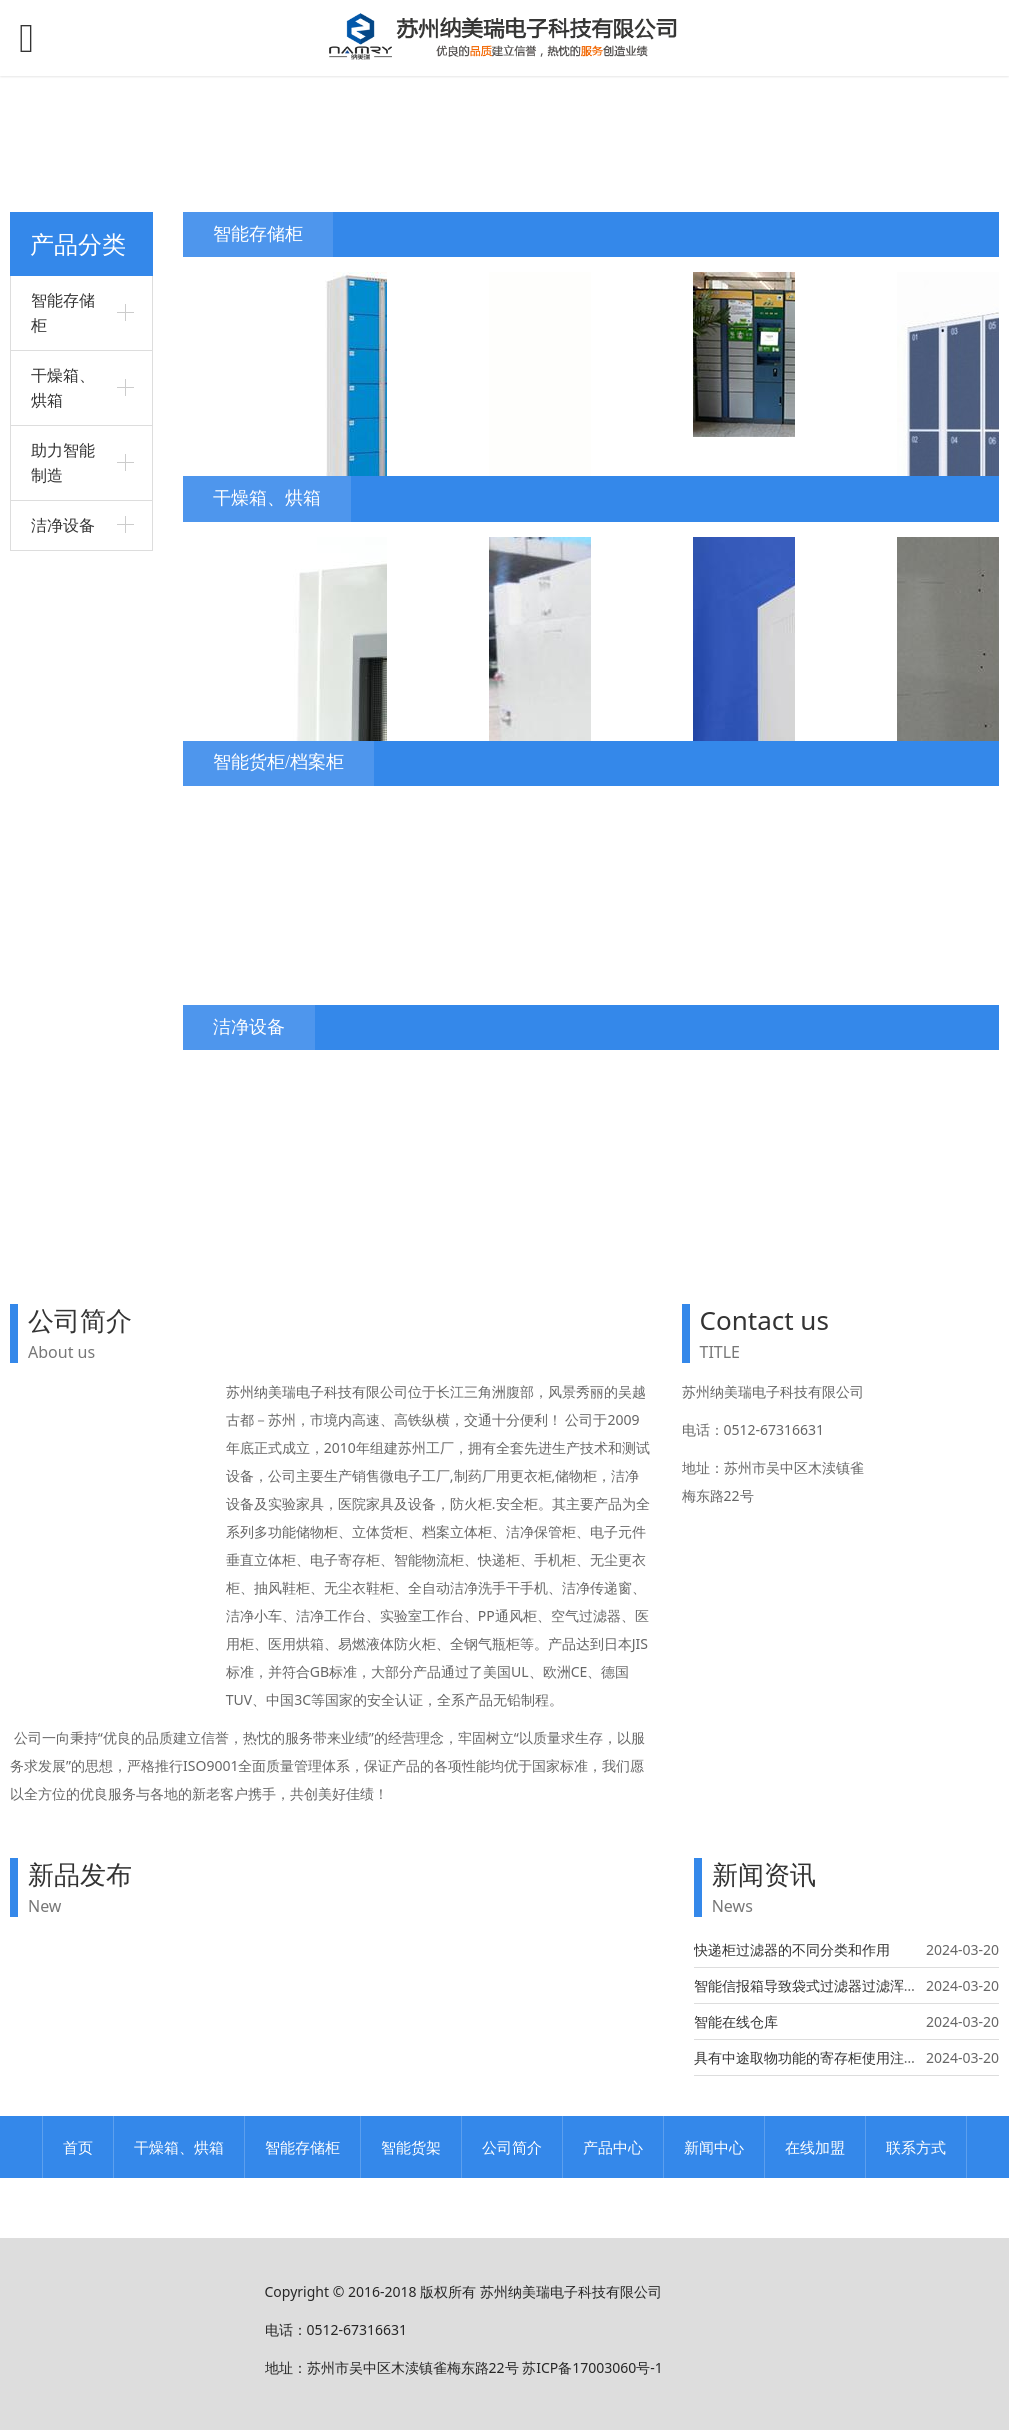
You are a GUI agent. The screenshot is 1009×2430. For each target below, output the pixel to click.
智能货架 (411, 2147)
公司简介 (512, 2147)
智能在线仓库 (736, 2021)
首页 (78, 2147)
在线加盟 (815, 2147)
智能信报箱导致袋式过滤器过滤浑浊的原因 (827, 1985)
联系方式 (916, 2147)
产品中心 (613, 2147)
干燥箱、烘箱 (179, 2147)
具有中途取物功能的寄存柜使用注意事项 (820, 2057)
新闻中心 (714, 2147)
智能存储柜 (302, 2147)
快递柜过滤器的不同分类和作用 (792, 1949)
